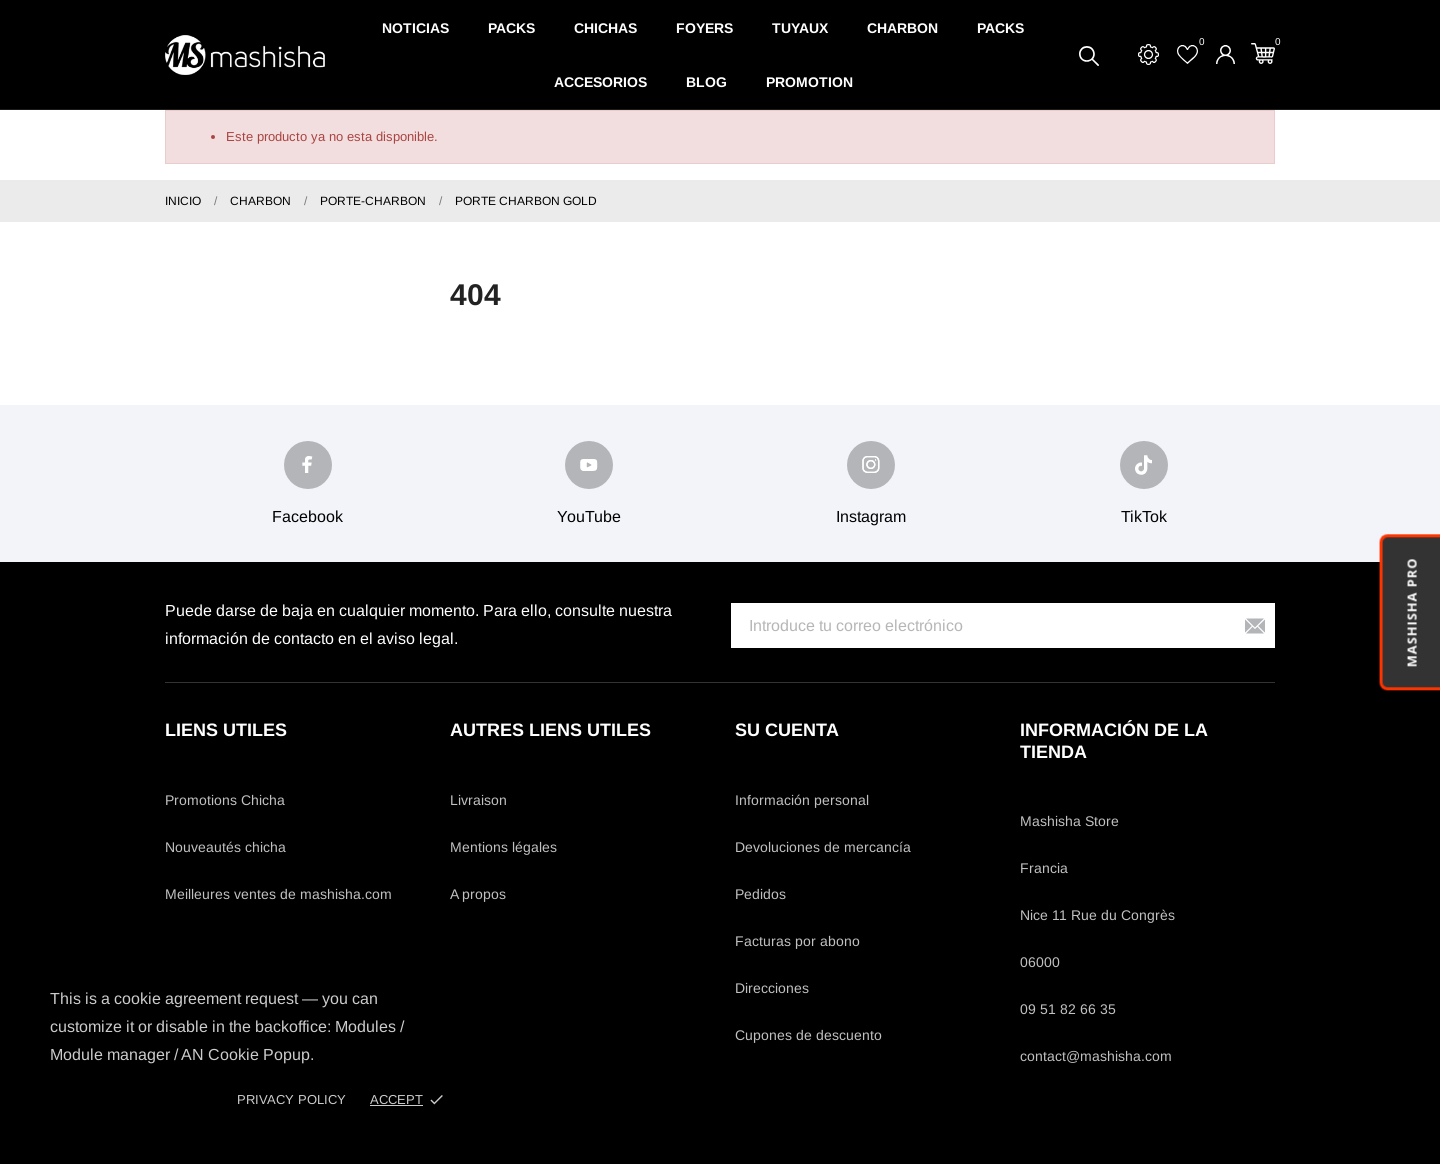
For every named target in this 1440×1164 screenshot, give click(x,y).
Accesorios (600, 82)
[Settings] (1148, 54)
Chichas (605, 28)
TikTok (1144, 516)
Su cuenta (787, 730)
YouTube (589, 516)
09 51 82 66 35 (1068, 1009)
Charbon (902, 28)
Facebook (307, 516)
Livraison (478, 800)
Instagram (871, 516)
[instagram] (871, 465)
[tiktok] (1144, 465)
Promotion (809, 82)
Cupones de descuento (808, 1035)
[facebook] (308, 465)
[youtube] (589, 465)
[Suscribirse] (1255, 625)
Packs (511, 28)
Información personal (802, 800)
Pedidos (760, 894)
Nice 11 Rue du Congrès (1097, 915)
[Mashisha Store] (245, 55)
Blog (706, 82)
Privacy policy (291, 1099)
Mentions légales (503, 847)
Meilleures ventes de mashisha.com (278, 894)
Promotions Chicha (225, 800)
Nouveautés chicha (225, 847)
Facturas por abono (797, 941)
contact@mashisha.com (1096, 1056)
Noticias (415, 28)
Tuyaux (800, 28)
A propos (478, 894)
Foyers (704, 28)
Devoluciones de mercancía (823, 847)
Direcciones (772, 988)
